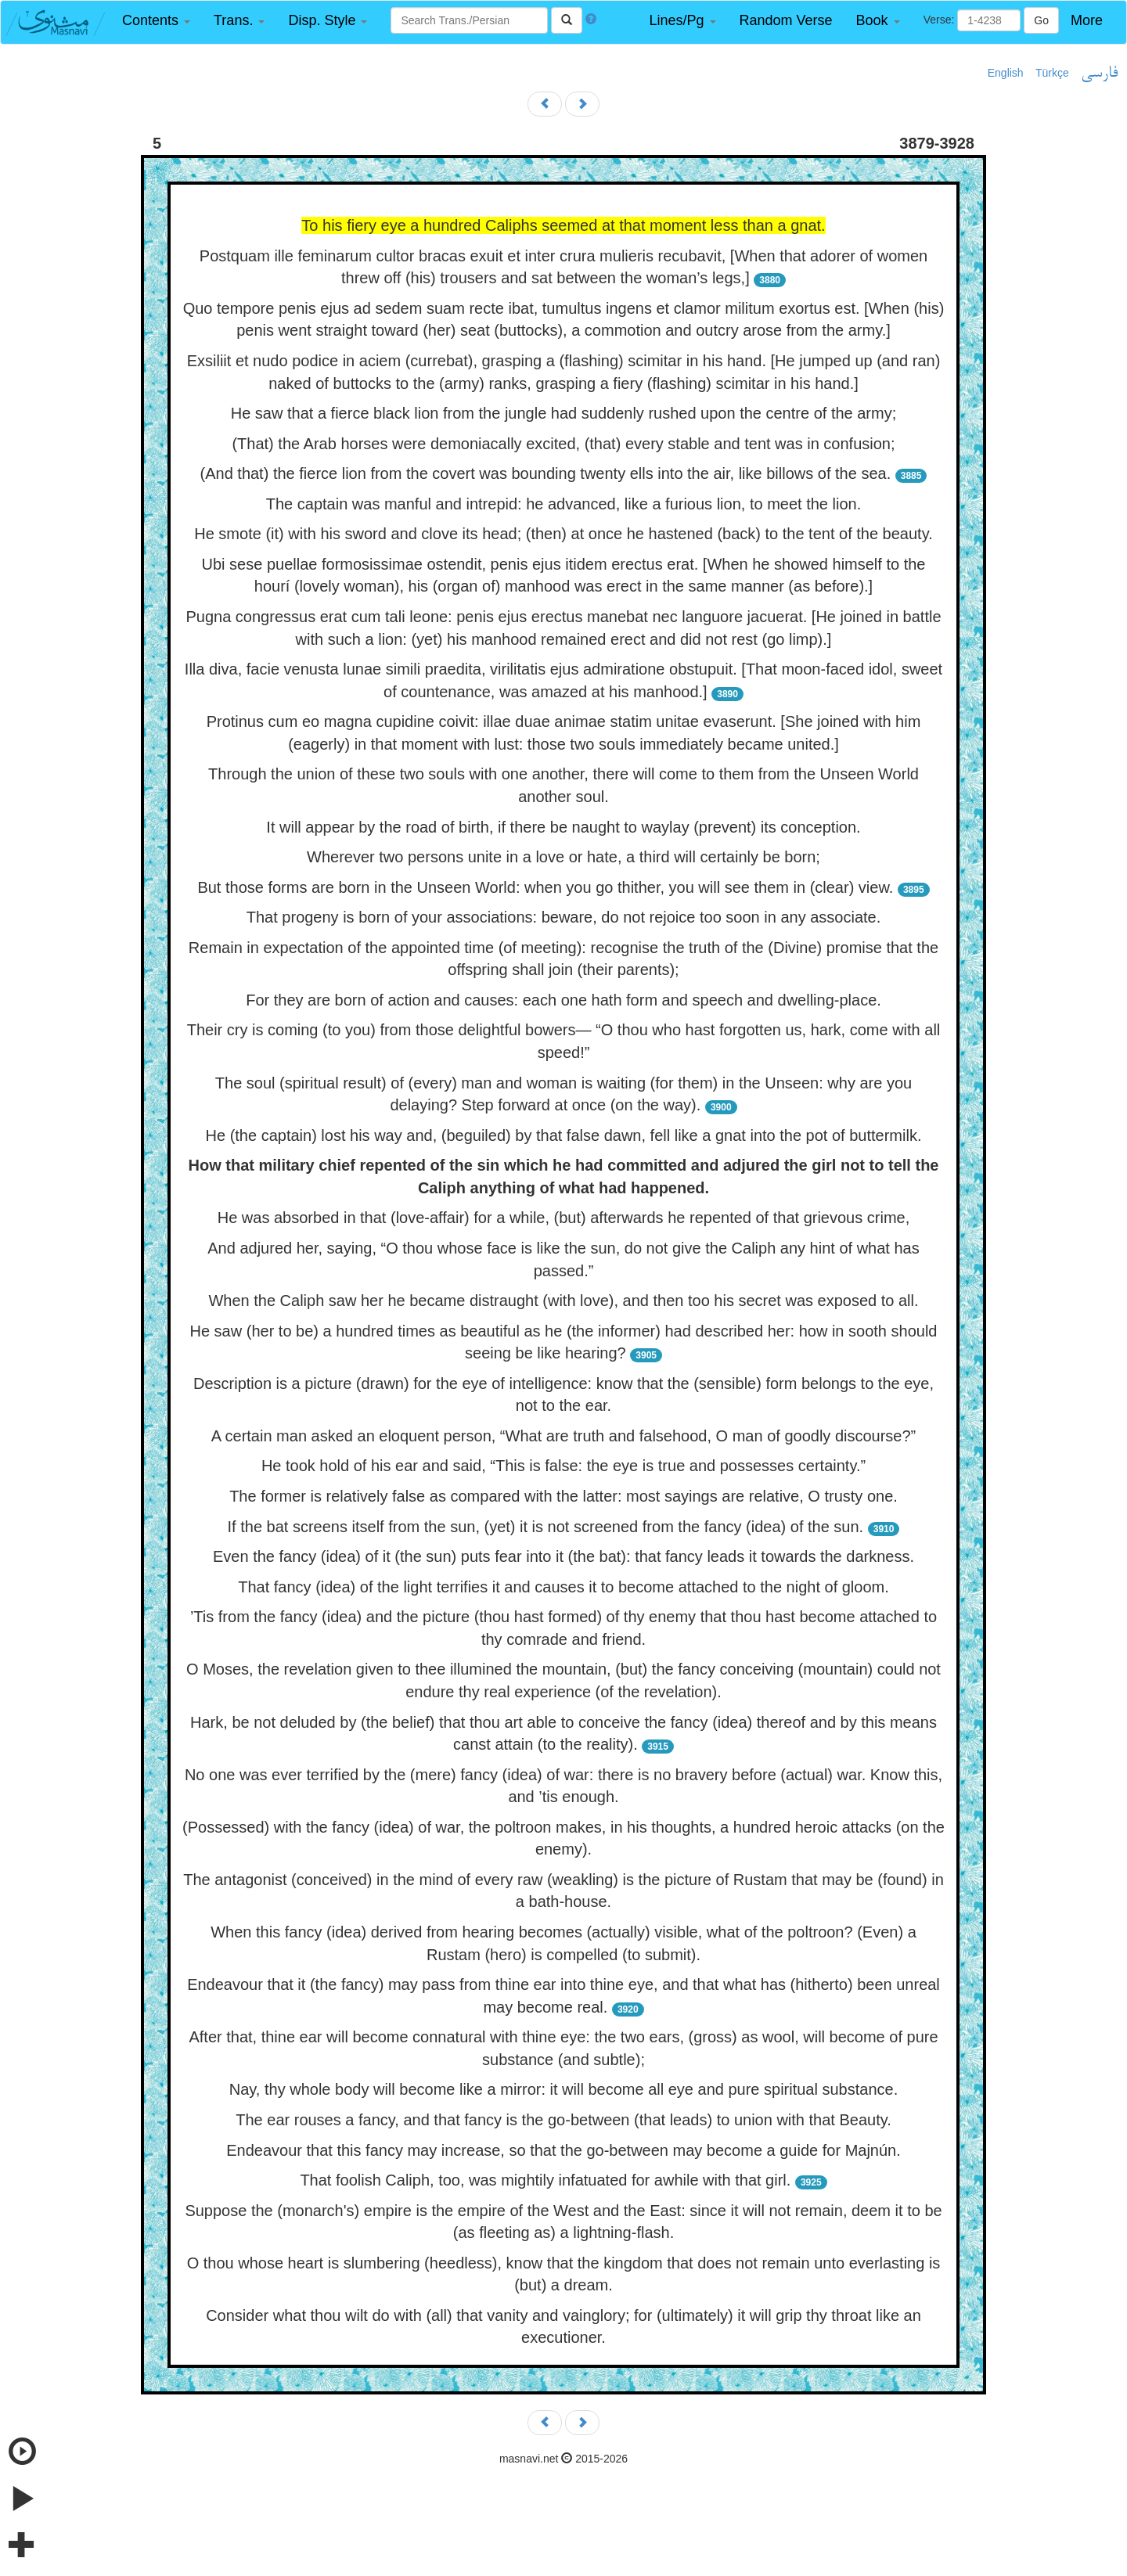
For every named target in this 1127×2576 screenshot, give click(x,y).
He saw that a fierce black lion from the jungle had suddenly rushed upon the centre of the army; (564, 413)
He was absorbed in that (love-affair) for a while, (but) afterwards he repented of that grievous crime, (564, 1217)
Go (1041, 20)
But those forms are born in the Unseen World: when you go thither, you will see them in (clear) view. (545, 887)
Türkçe (1052, 73)
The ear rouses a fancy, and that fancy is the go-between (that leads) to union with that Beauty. (563, 2119)
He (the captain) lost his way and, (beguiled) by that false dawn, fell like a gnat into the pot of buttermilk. (564, 1135)
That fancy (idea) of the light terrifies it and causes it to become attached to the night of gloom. (563, 1587)
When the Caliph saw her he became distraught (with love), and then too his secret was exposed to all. (563, 1300)
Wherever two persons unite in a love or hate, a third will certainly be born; (563, 856)
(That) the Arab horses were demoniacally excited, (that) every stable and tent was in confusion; (563, 443)
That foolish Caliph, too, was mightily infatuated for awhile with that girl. (545, 2180)
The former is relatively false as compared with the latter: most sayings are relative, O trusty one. (563, 1496)
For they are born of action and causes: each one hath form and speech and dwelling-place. (563, 1000)
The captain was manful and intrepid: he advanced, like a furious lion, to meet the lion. (563, 504)
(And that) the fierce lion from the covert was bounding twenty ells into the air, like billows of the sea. (545, 473)
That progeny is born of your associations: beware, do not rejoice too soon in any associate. (563, 917)
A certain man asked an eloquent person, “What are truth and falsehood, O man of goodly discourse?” (563, 1436)
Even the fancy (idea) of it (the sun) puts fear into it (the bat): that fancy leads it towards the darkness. (563, 1556)
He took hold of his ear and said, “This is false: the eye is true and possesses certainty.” (563, 1465)
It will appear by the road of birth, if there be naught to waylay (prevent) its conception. (563, 827)
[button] (156, 21)
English (1006, 73)
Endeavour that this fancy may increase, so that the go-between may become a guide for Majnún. (563, 2150)
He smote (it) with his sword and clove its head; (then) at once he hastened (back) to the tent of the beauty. (563, 533)
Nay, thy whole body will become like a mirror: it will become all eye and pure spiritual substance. (563, 2089)
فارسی (1099, 73)
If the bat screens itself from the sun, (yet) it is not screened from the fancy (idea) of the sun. (546, 1526)
